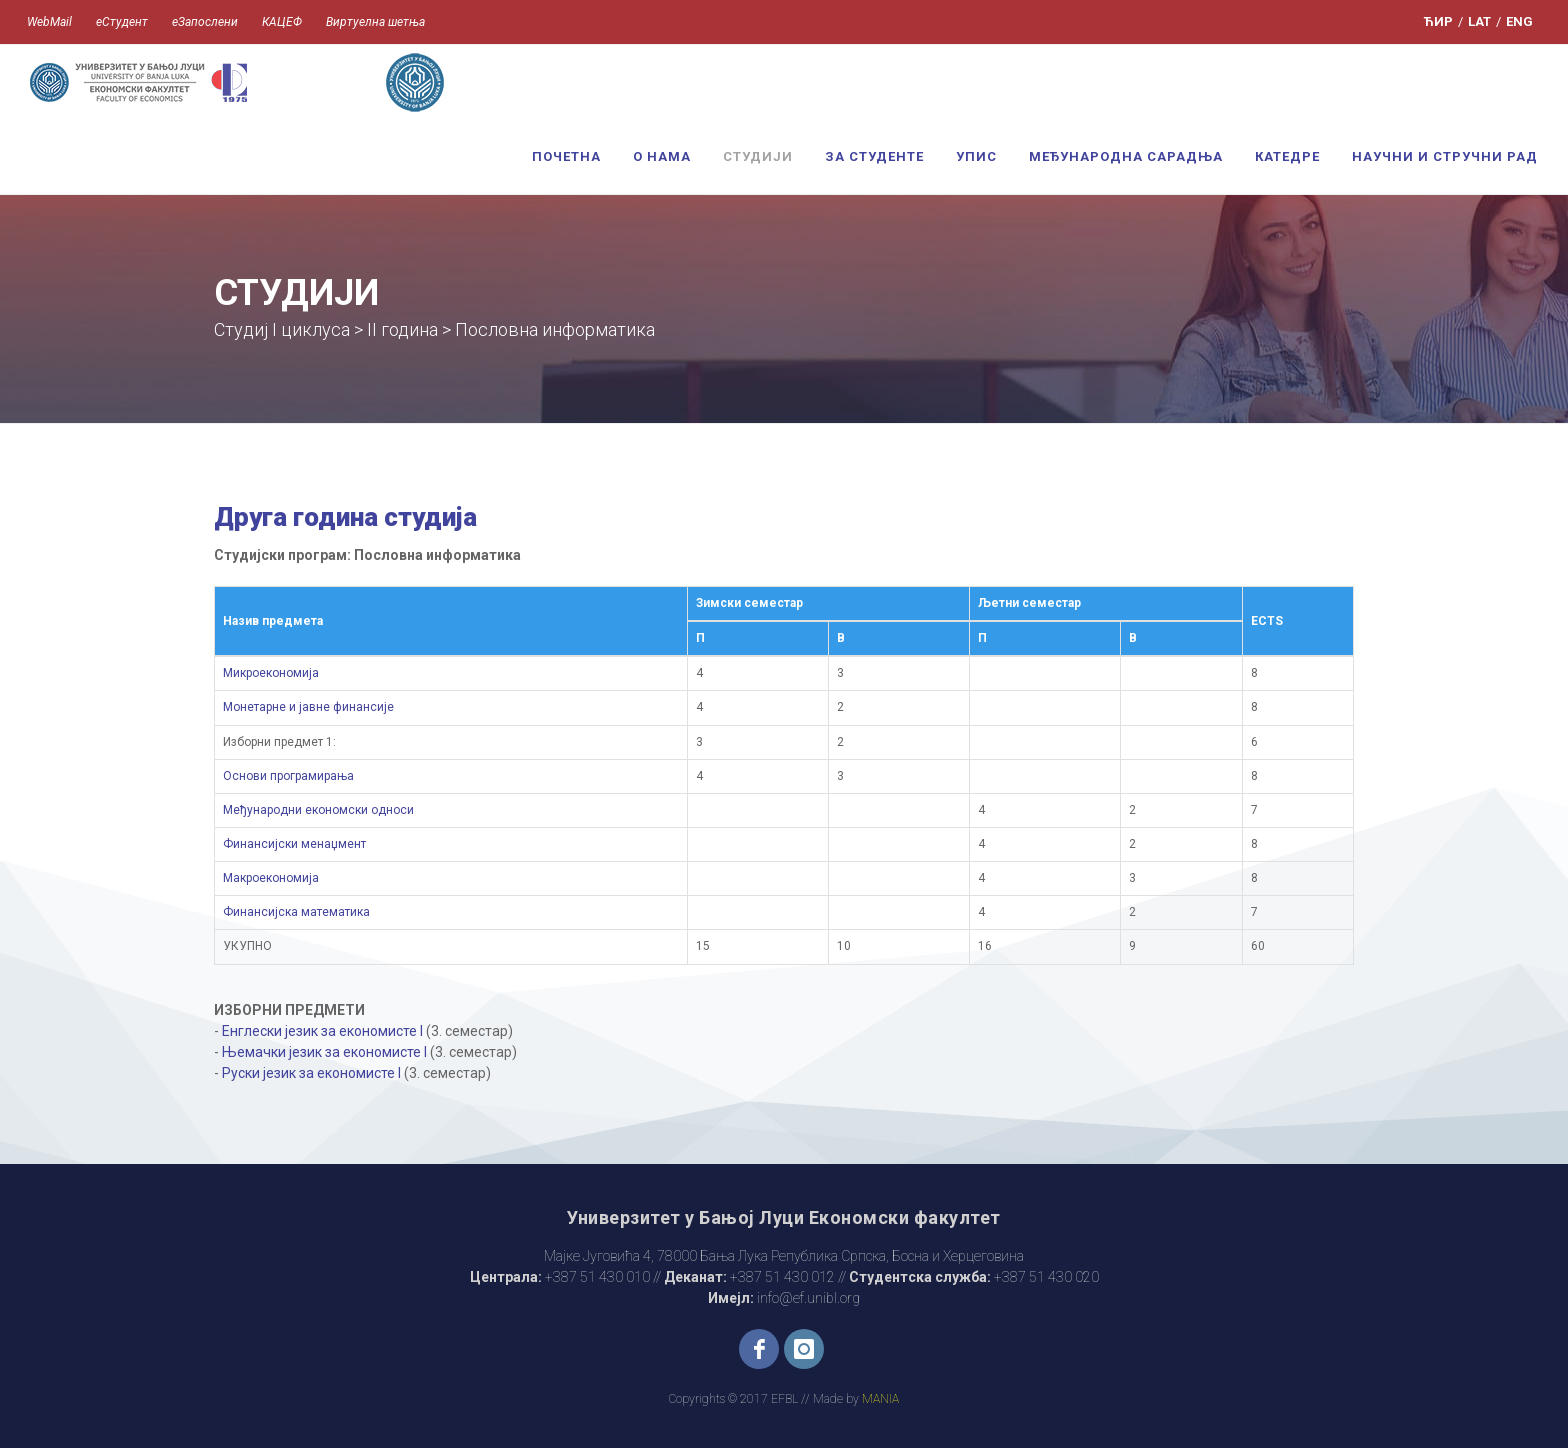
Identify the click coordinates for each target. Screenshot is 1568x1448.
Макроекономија (271, 878)
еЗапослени (205, 22)
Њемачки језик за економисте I (324, 1052)
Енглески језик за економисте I (322, 1031)
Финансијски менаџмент (294, 844)
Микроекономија (271, 673)
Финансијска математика (296, 912)
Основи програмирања (288, 776)
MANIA (880, 1399)
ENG (1519, 21)
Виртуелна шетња (375, 22)
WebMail (49, 22)
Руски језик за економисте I (311, 1073)
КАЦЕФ (282, 22)
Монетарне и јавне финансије (308, 707)
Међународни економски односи (318, 810)
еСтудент (122, 22)
